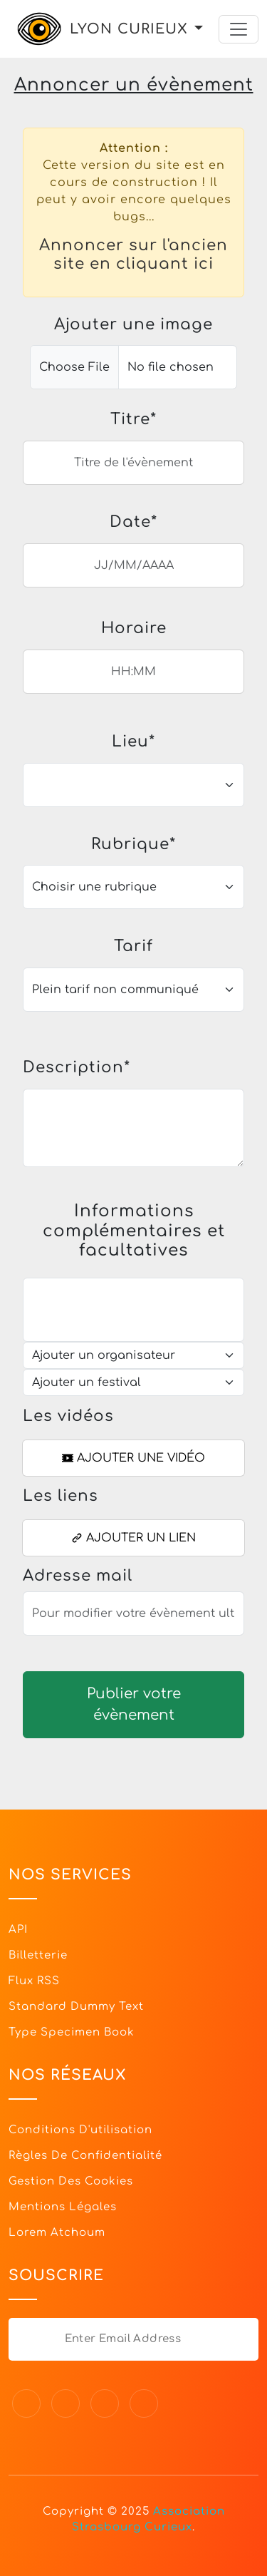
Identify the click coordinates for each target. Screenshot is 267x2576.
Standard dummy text (76, 2007)
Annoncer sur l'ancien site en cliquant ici (133, 254)
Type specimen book (72, 2032)
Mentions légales (63, 2207)
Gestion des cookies (71, 2181)
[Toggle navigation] (238, 29)
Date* (133, 521)
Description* (76, 1067)
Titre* (133, 419)
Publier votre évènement (134, 1704)
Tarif (133, 946)
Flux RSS (34, 1981)
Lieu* (133, 741)
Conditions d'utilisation (80, 2130)
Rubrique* (133, 844)
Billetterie (38, 1955)
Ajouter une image (133, 324)
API (18, 1930)
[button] (198, 29)
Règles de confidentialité (85, 2156)
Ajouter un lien (133, 1537)
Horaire (134, 628)
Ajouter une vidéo (133, 1458)
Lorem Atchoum (57, 2233)
